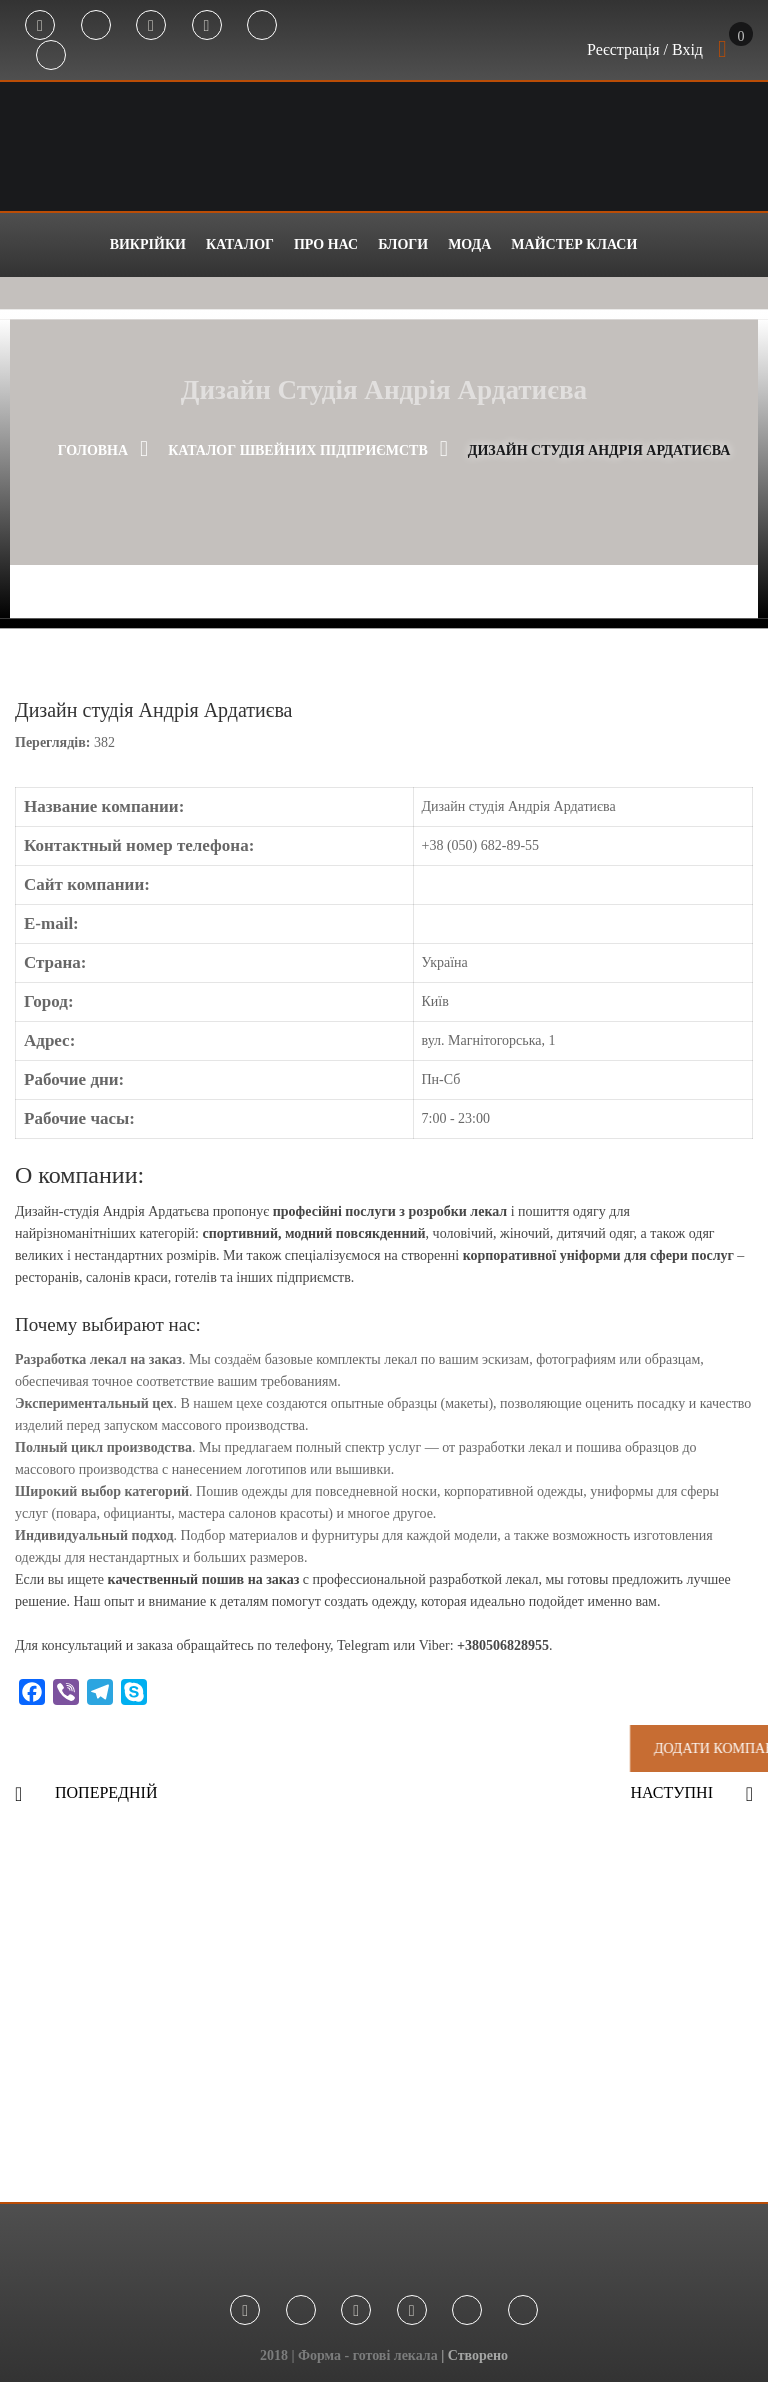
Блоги (403, 244)
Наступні (671, 1792)
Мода (469, 244)
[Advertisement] (384, 2012)
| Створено (474, 2355)
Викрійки (148, 244)
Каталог (240, 244)
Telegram (96, 26)
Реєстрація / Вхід (645, 49)
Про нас (326, 244)
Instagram (151, 26)
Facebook (40, 26)
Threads (51, 56)
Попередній (106, 1792)
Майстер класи (574, 244)
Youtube (207, 26)
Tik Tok (262, 26)
